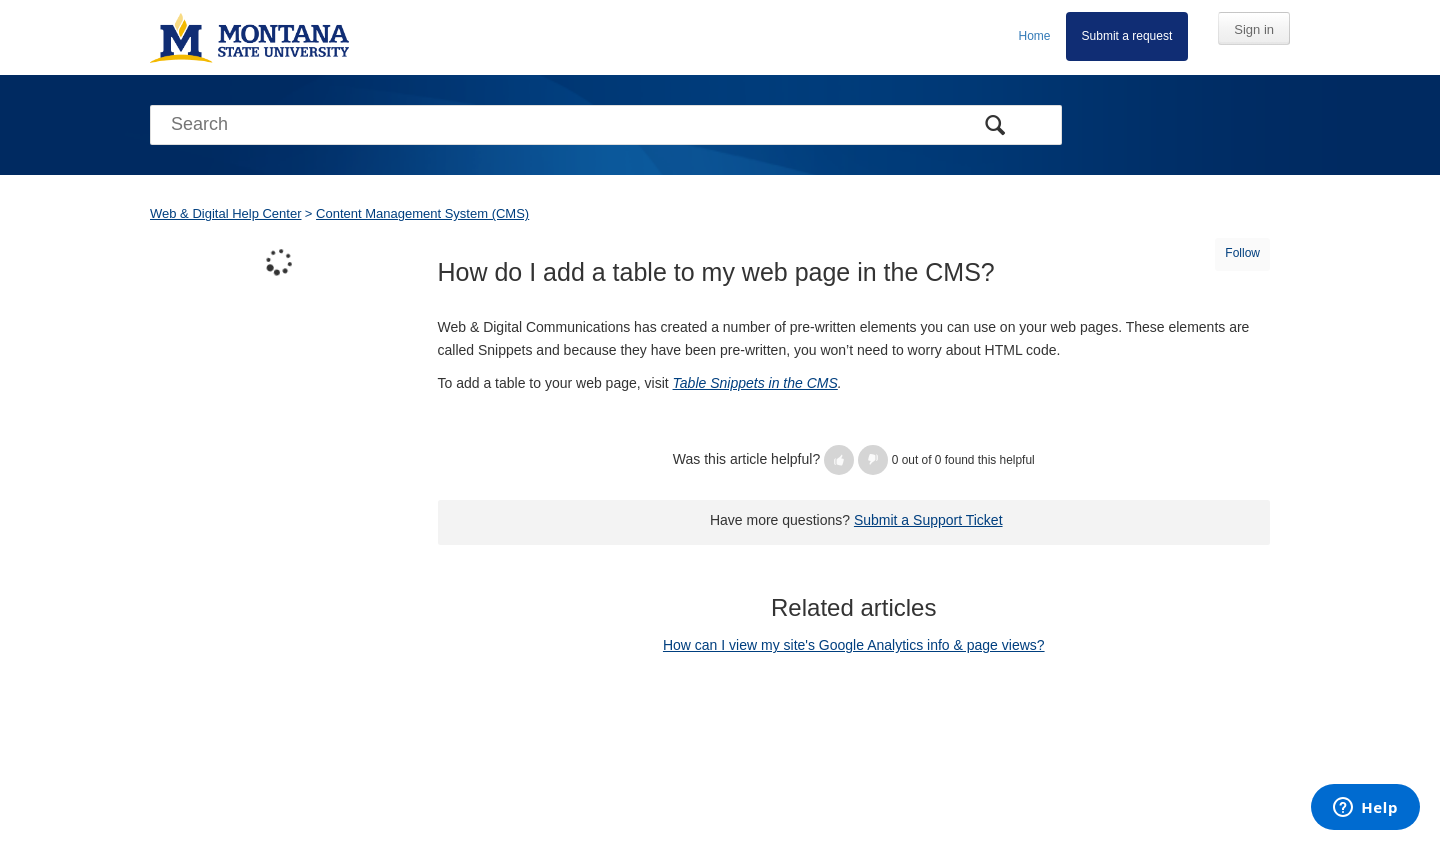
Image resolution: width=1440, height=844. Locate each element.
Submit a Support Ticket (928, 520)
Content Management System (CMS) (422, 213)
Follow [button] (1242, 253)
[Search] (606, 125)
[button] (839, 460)
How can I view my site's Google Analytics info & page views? (854, 645)
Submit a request (1127, 36)
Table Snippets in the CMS (755, 383)
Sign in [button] (1254, 29)
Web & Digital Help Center (226, 213)
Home (1035, 36)
